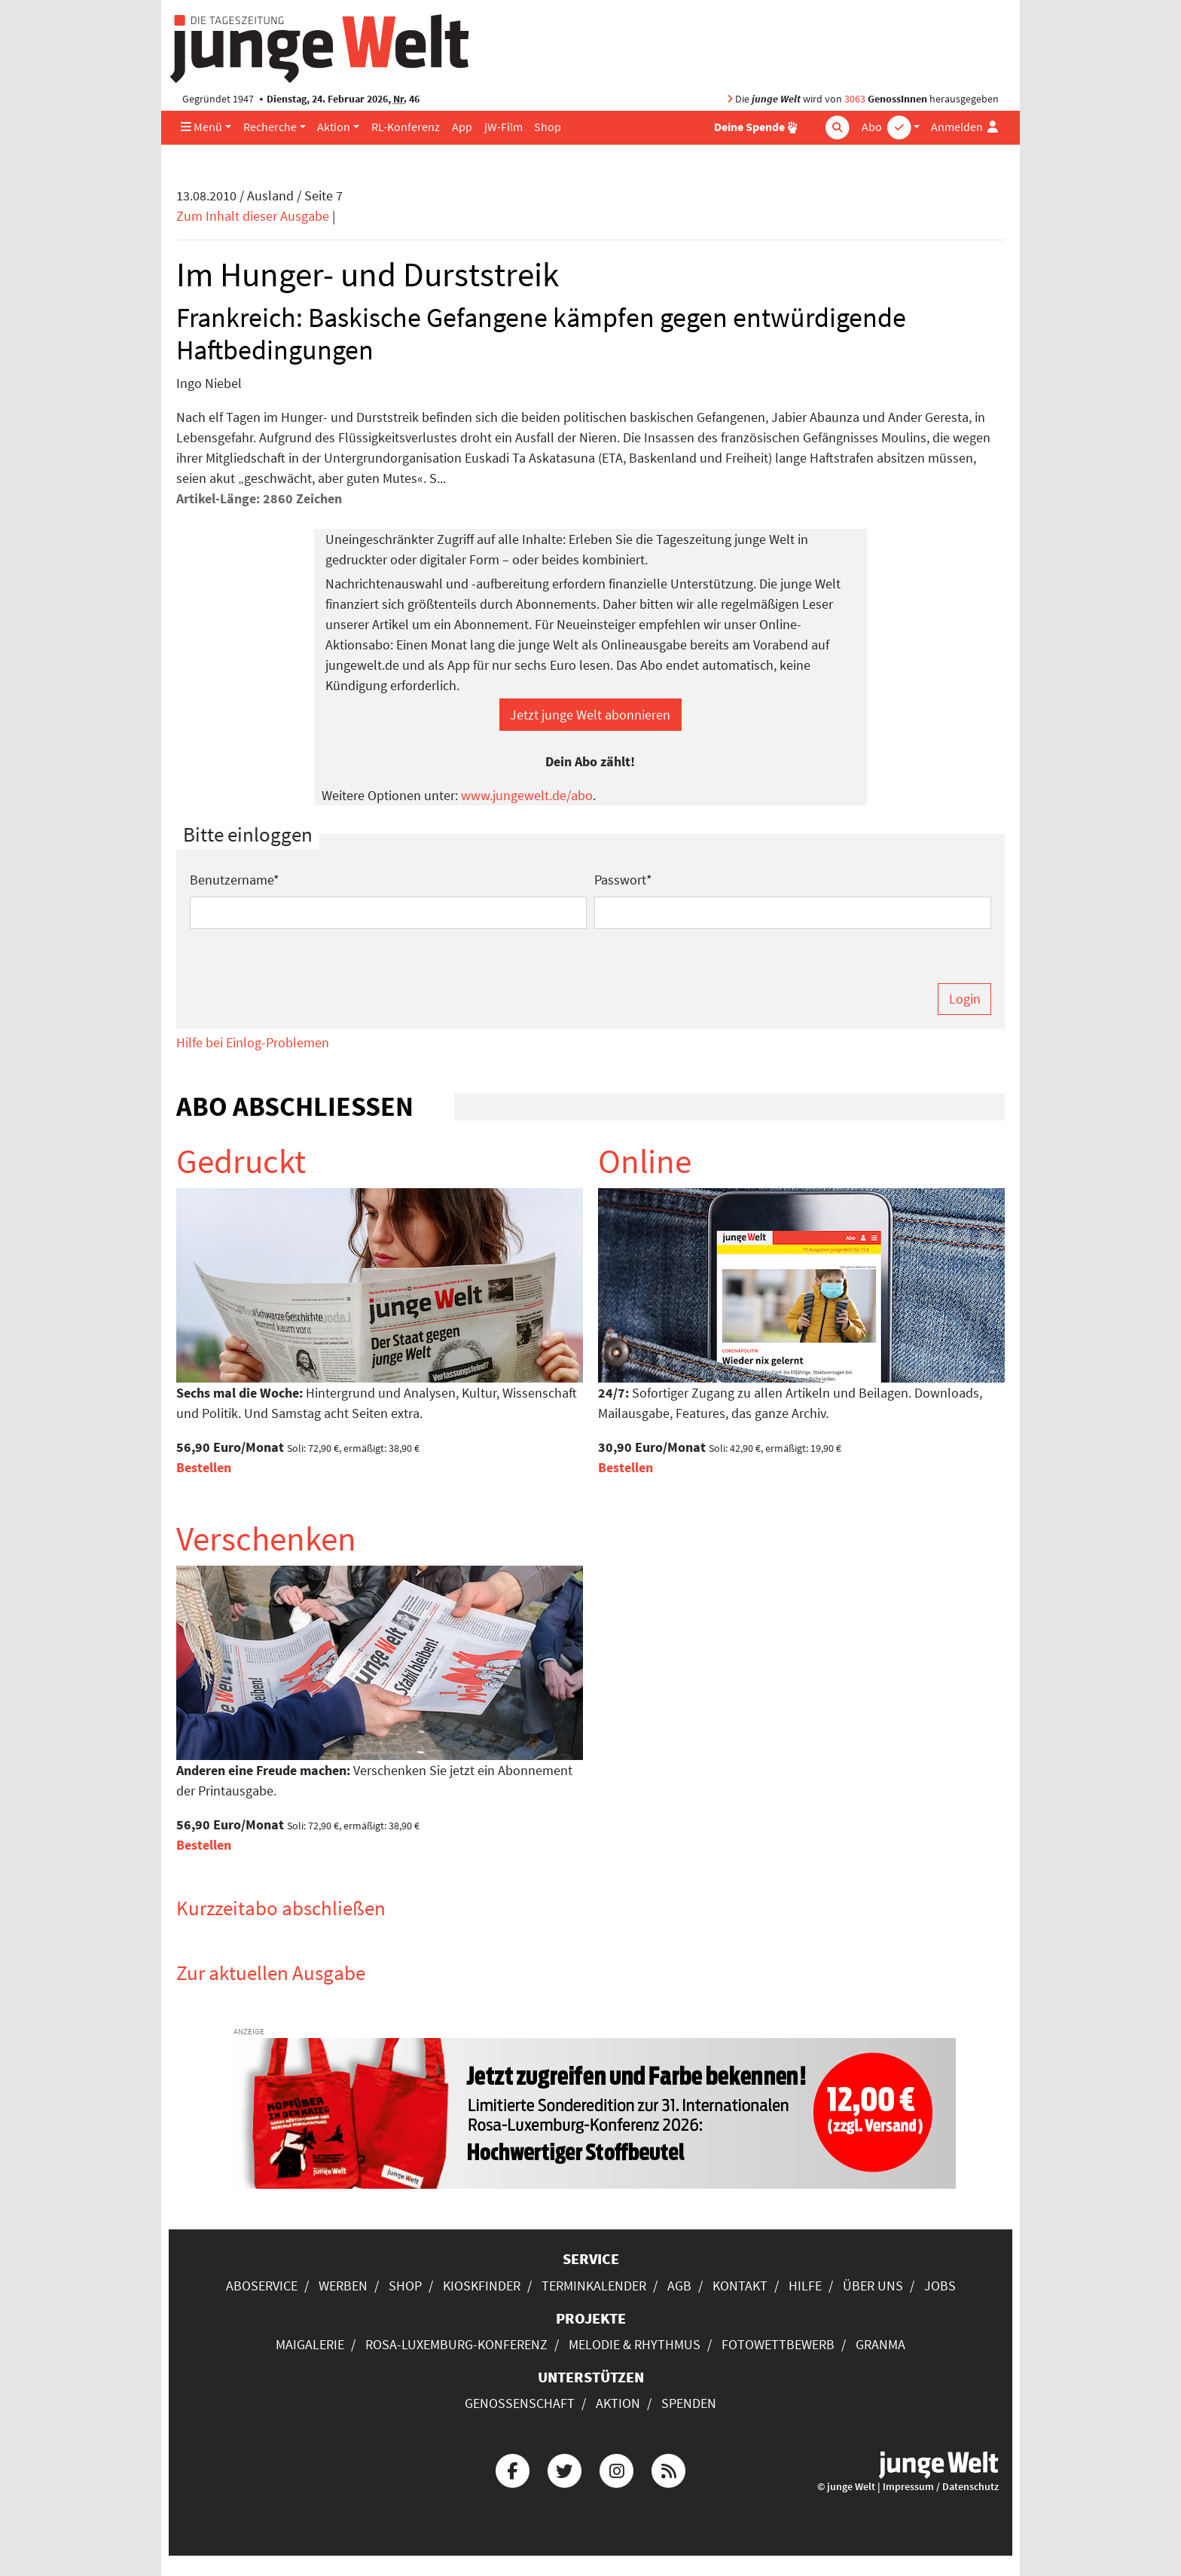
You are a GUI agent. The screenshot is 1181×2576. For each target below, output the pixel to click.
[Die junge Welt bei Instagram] (617, 2469)
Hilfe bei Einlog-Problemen (252, 1042)
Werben (343, 2285)
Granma (880, 2344)
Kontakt (740, 2285)
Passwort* (623, 879)
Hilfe (805, 2285)
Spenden (688, 2403)
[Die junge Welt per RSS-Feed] (669, 2469)
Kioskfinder (481, 2285)
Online (644, 1161)
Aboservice (262, 2285)
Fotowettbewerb (778, 2344)
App (462, 127)
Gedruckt (241, 1161)
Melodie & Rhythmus (634, 2344)
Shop (547, 127)
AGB (679, 2285)
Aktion (333, 127)
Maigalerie (310, 2344)
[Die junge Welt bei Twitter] (564, 2469)
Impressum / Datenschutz (941, 2486)
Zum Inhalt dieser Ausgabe (252, 216)
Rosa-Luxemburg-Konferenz (456, 2344)
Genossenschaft (520, 2403)
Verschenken (266, 1538)
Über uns (873, 2285)
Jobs (940, 2285)
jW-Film (503, 127)
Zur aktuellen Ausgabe (270, 1972)
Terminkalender (594, 2285)
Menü (201, 127)
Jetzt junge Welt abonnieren (590, 714)
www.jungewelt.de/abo (527, 795)
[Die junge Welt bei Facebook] (512, 2469)
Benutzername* (234, 879)
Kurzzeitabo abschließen (281, 1908)
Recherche (270, 127)
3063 (854, 99)
